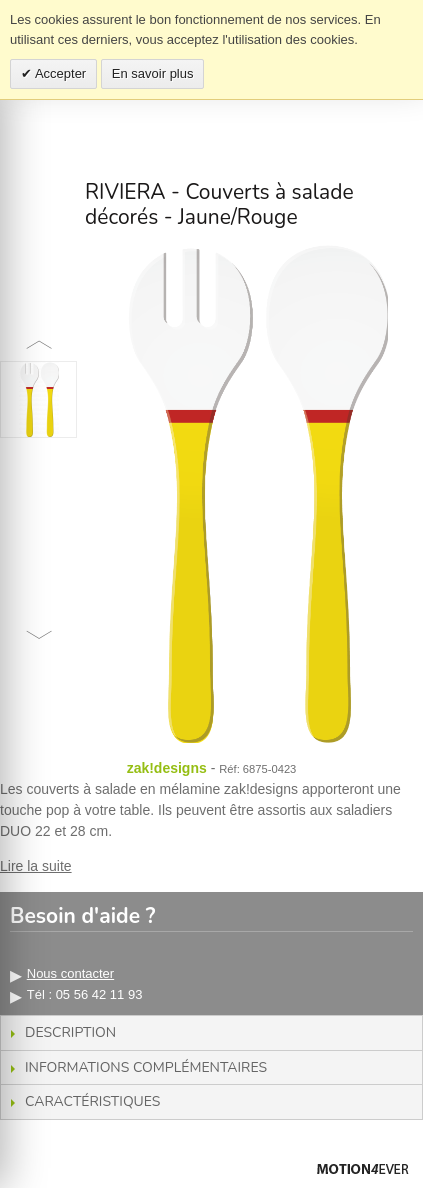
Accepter (59, 73)
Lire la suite (36, 866)
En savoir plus (153, 73)
